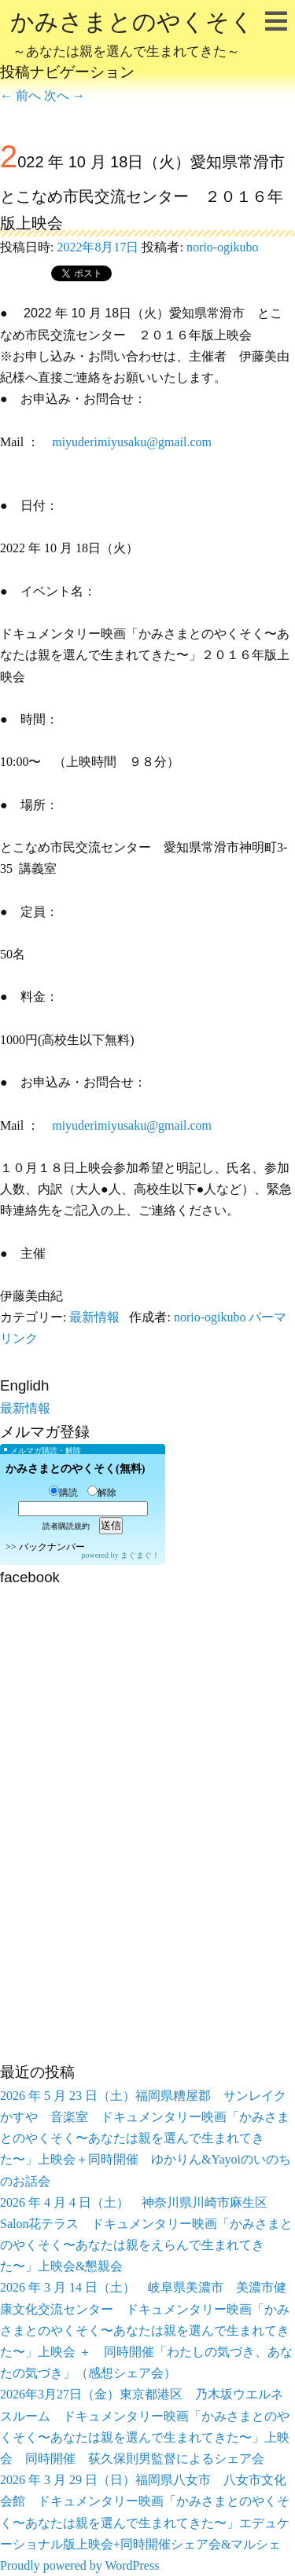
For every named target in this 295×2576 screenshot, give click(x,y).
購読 (63, 1492)
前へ (20, 95)
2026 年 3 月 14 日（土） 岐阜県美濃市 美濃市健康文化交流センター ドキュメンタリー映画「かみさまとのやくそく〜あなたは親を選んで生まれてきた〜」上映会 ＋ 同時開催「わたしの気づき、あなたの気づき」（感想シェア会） (146, 2330)
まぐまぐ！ (140, 1555)
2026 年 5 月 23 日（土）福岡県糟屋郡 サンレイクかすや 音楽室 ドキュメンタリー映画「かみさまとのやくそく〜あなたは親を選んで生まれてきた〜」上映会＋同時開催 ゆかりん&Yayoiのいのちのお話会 (145, 2138)
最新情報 (94, 1317)
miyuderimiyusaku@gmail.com (132, 442)
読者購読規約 (66, 1526)
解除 (101, 1492)
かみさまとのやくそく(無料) (75, 1469)
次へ (64, 95)
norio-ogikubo (222, 247)
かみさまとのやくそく (132, 36)
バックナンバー (52, 1546)
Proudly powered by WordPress (79, 2565)
